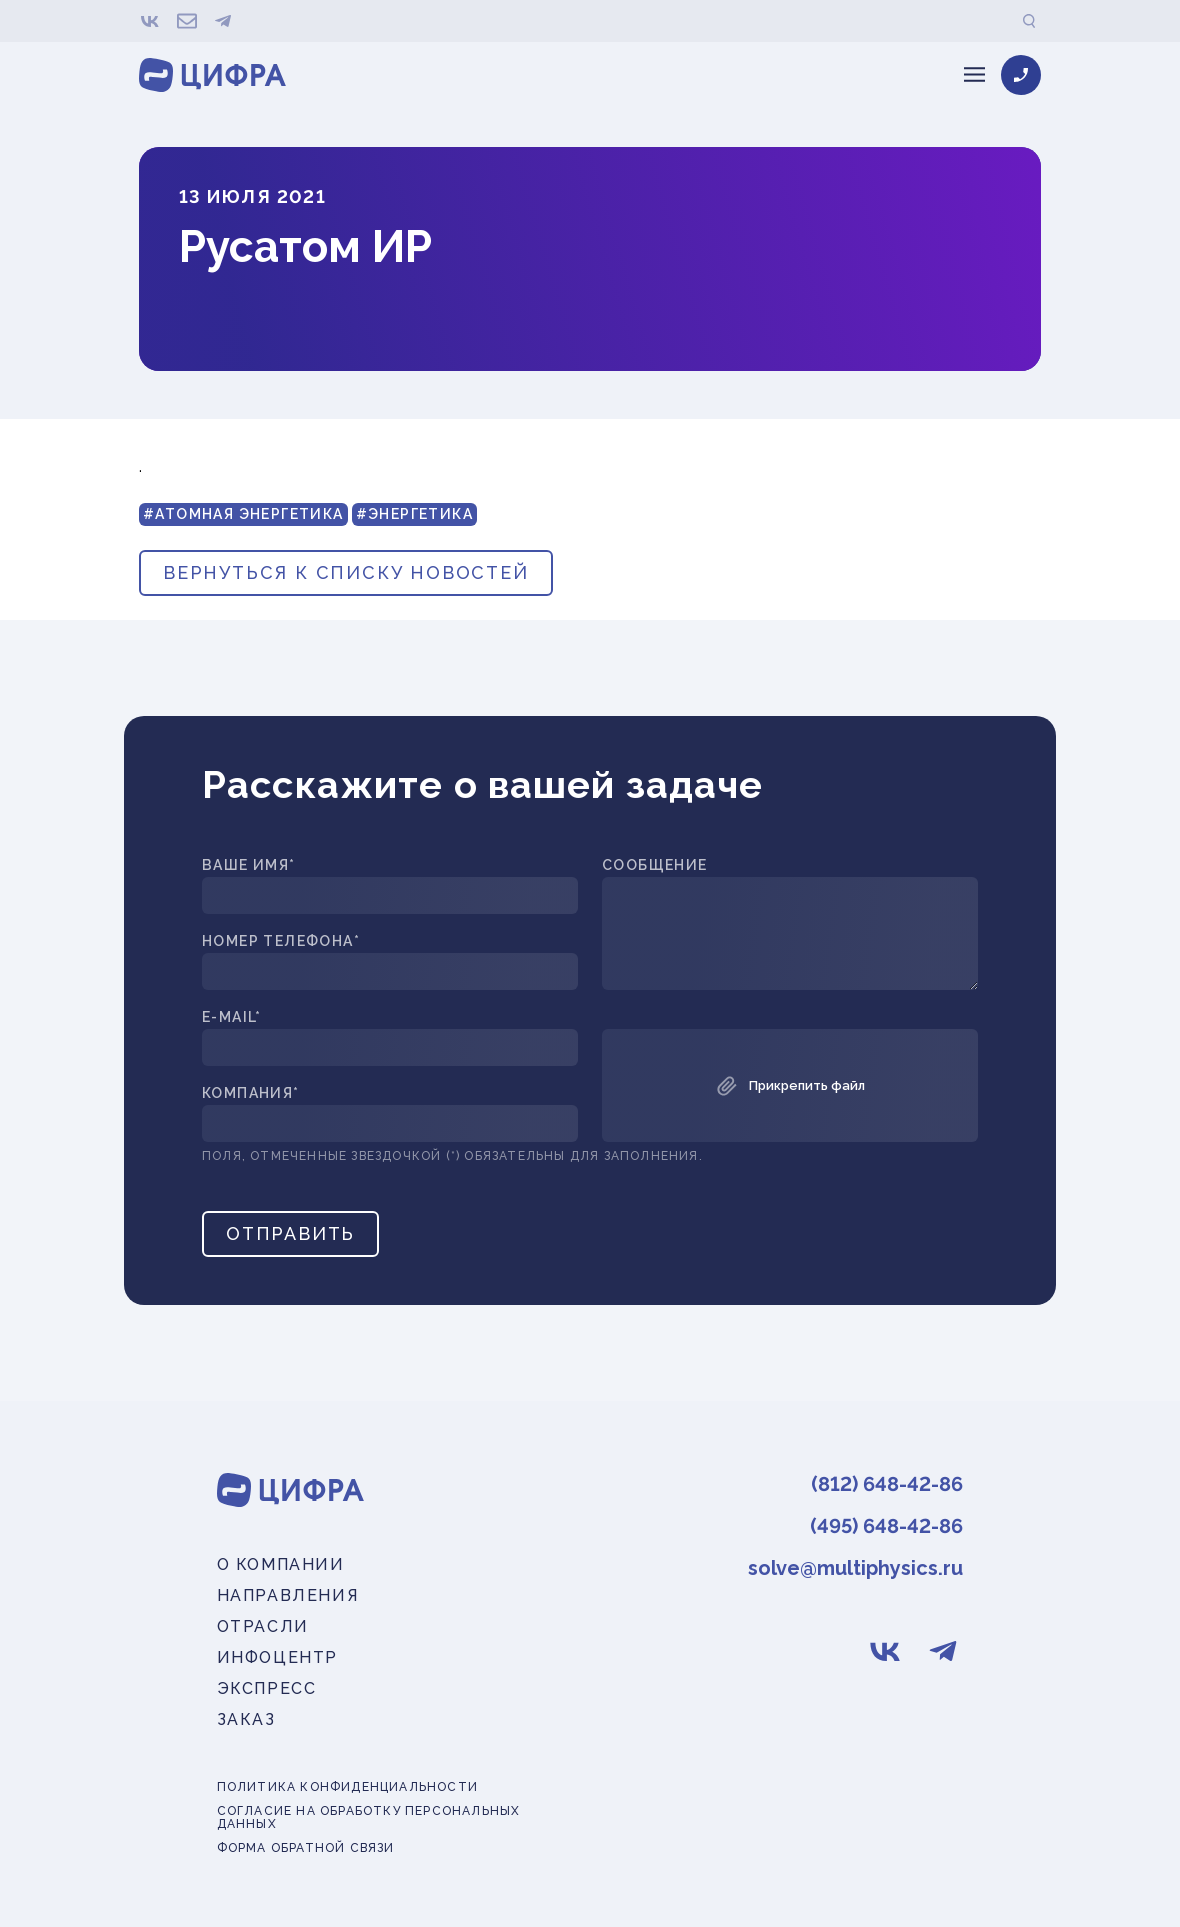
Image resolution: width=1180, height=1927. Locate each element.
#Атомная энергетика (243, 514)
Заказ (246, 1719)
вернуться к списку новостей (346, 572)
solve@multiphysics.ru (855, 1568)
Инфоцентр (277, 1657)
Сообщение (655, 865)
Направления (288, 1595)
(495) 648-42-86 (886, 1526)
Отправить (290, 1233)
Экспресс (267, 1688)
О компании (281, 1564)
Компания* (251, 1093)
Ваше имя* (249, 865)
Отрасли (263, 1626)
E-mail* (232, 1017)
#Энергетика (414, 514)
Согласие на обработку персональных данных (369, 1818)
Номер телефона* (281, 941)
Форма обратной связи (306, 1848)
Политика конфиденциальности (347, 1787)
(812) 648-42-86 (887, 1484)
